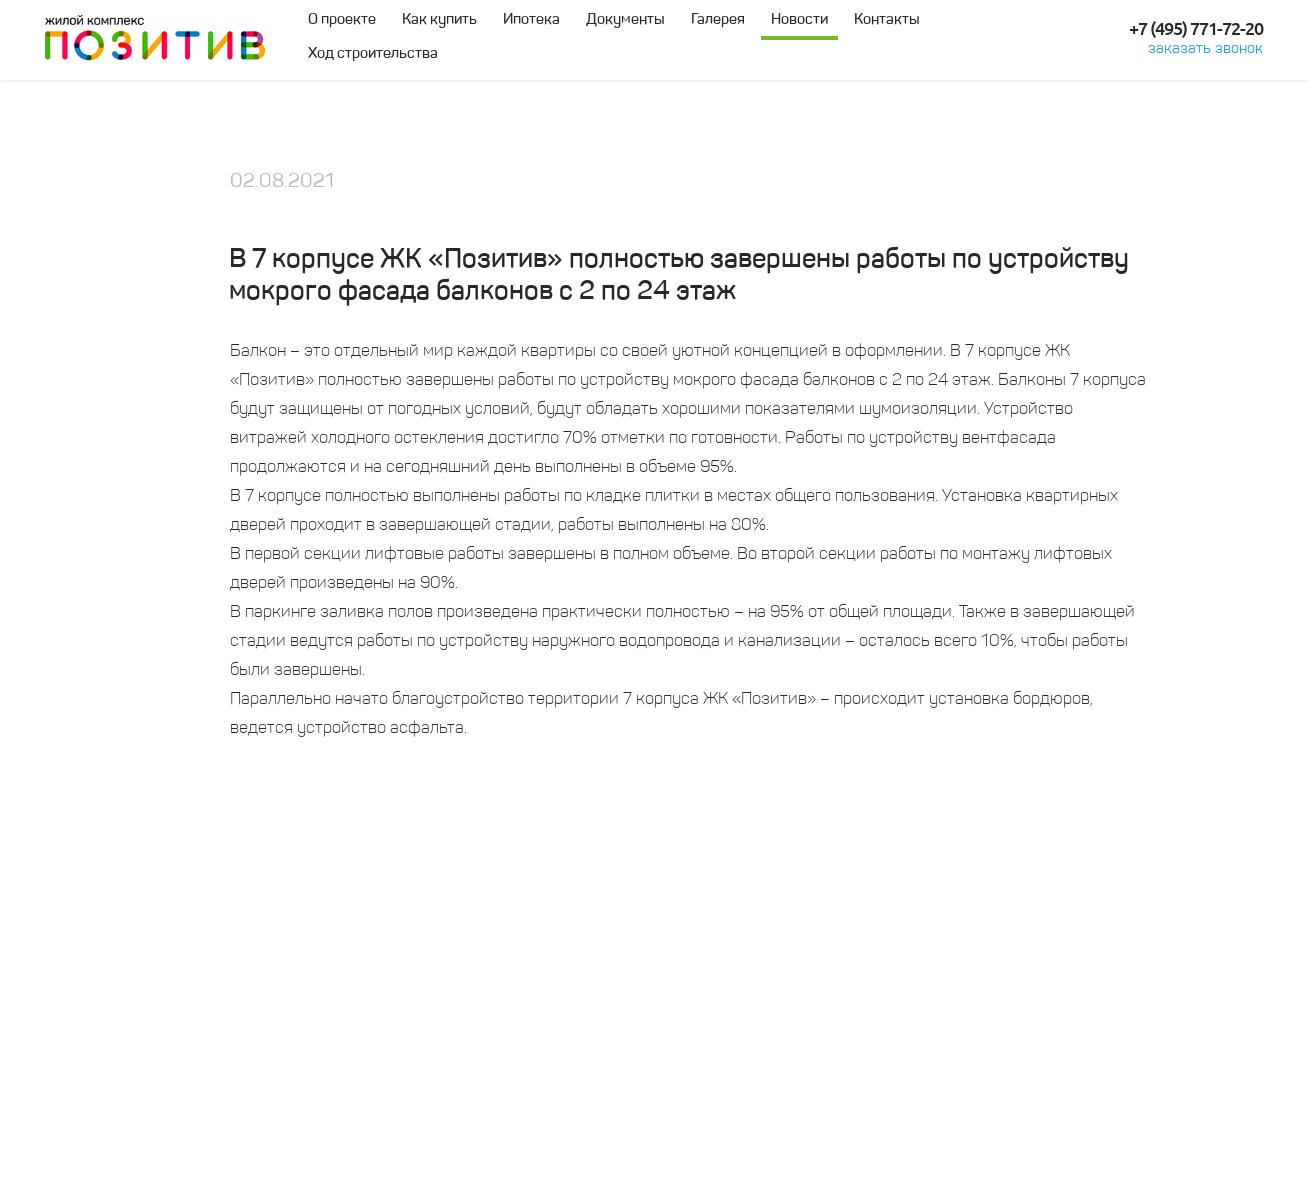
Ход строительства (373, 54)
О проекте (342, 20)
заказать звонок (1205, 49)
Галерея (718, 20)
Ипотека (531, 20)
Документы (625, 20)
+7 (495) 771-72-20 (1196, 29)
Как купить (439, 20)
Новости (799, 20)
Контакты (887, 20)
